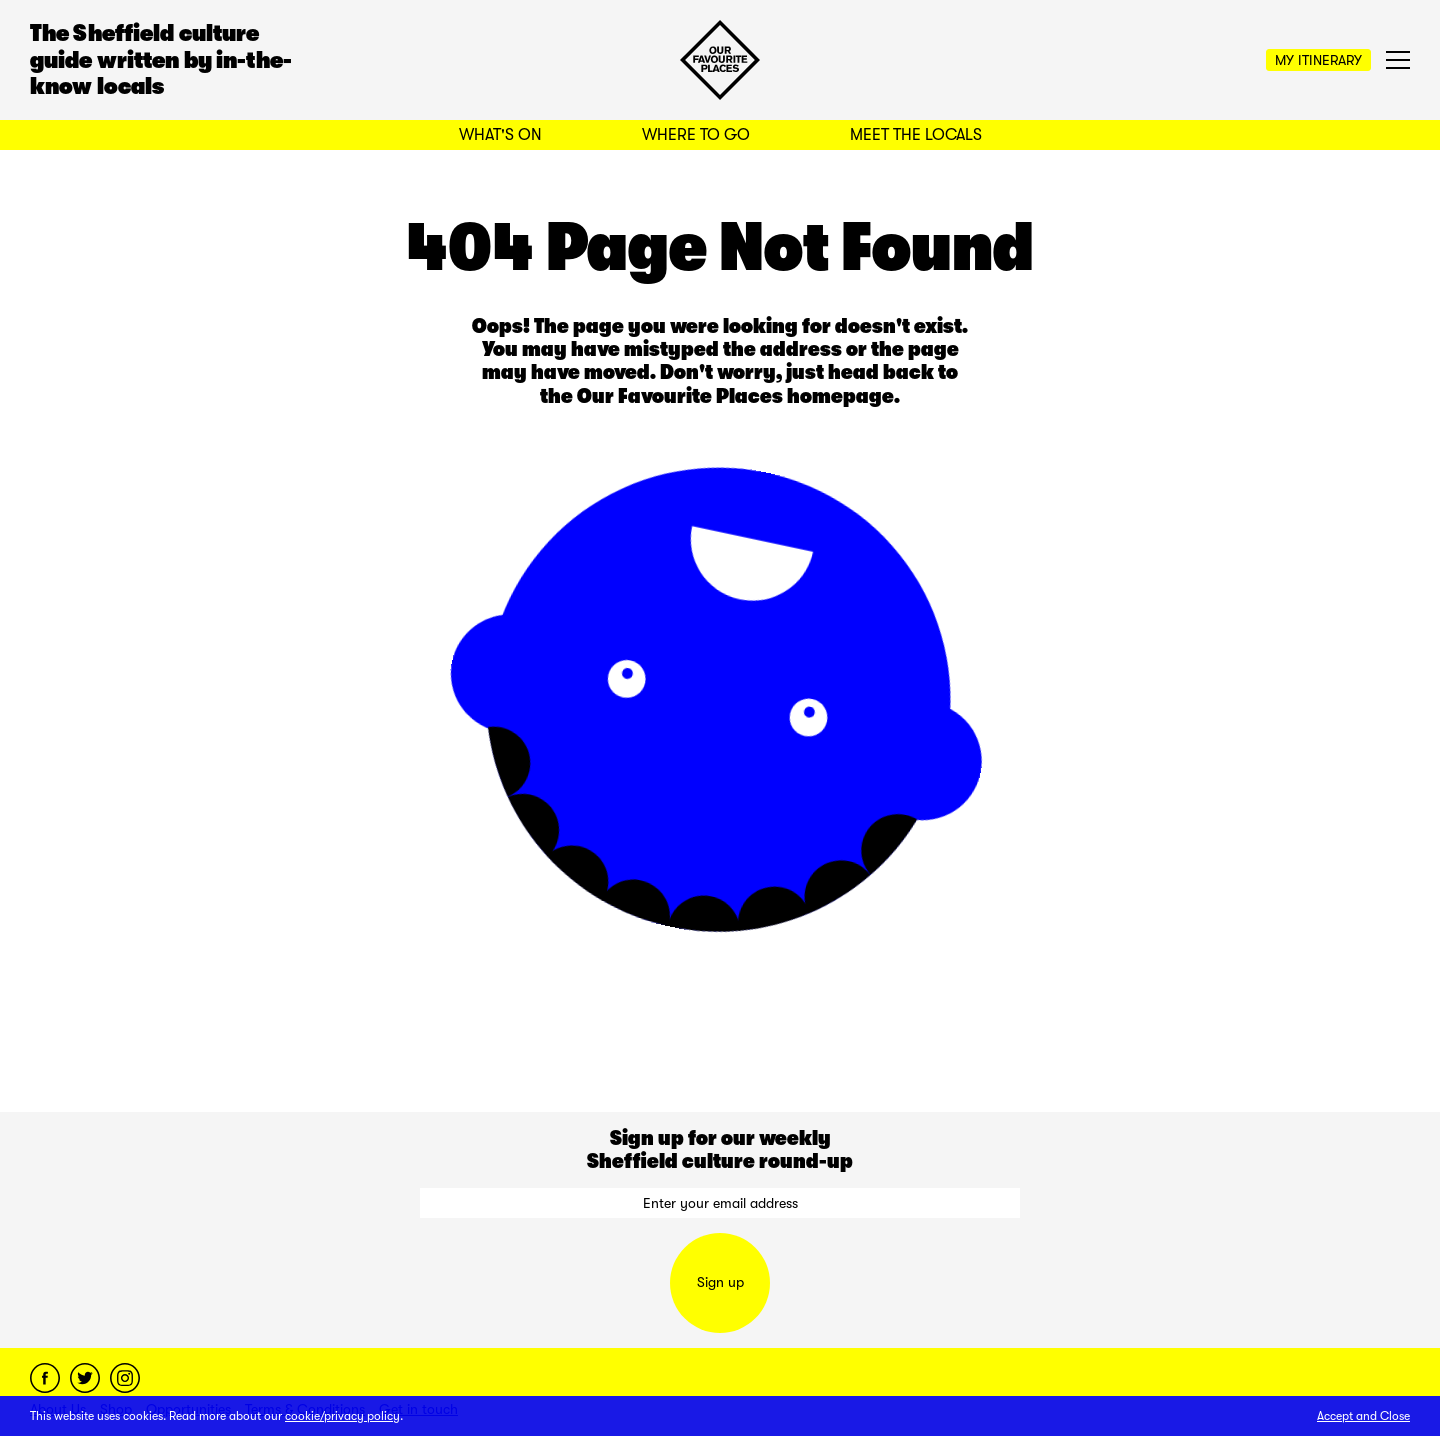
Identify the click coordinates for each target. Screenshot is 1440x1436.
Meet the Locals (916, 135)
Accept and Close (1363, 1416)
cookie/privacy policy (342, 1416)
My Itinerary (1318, 60)
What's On (500, 135)
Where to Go (696, 135)
